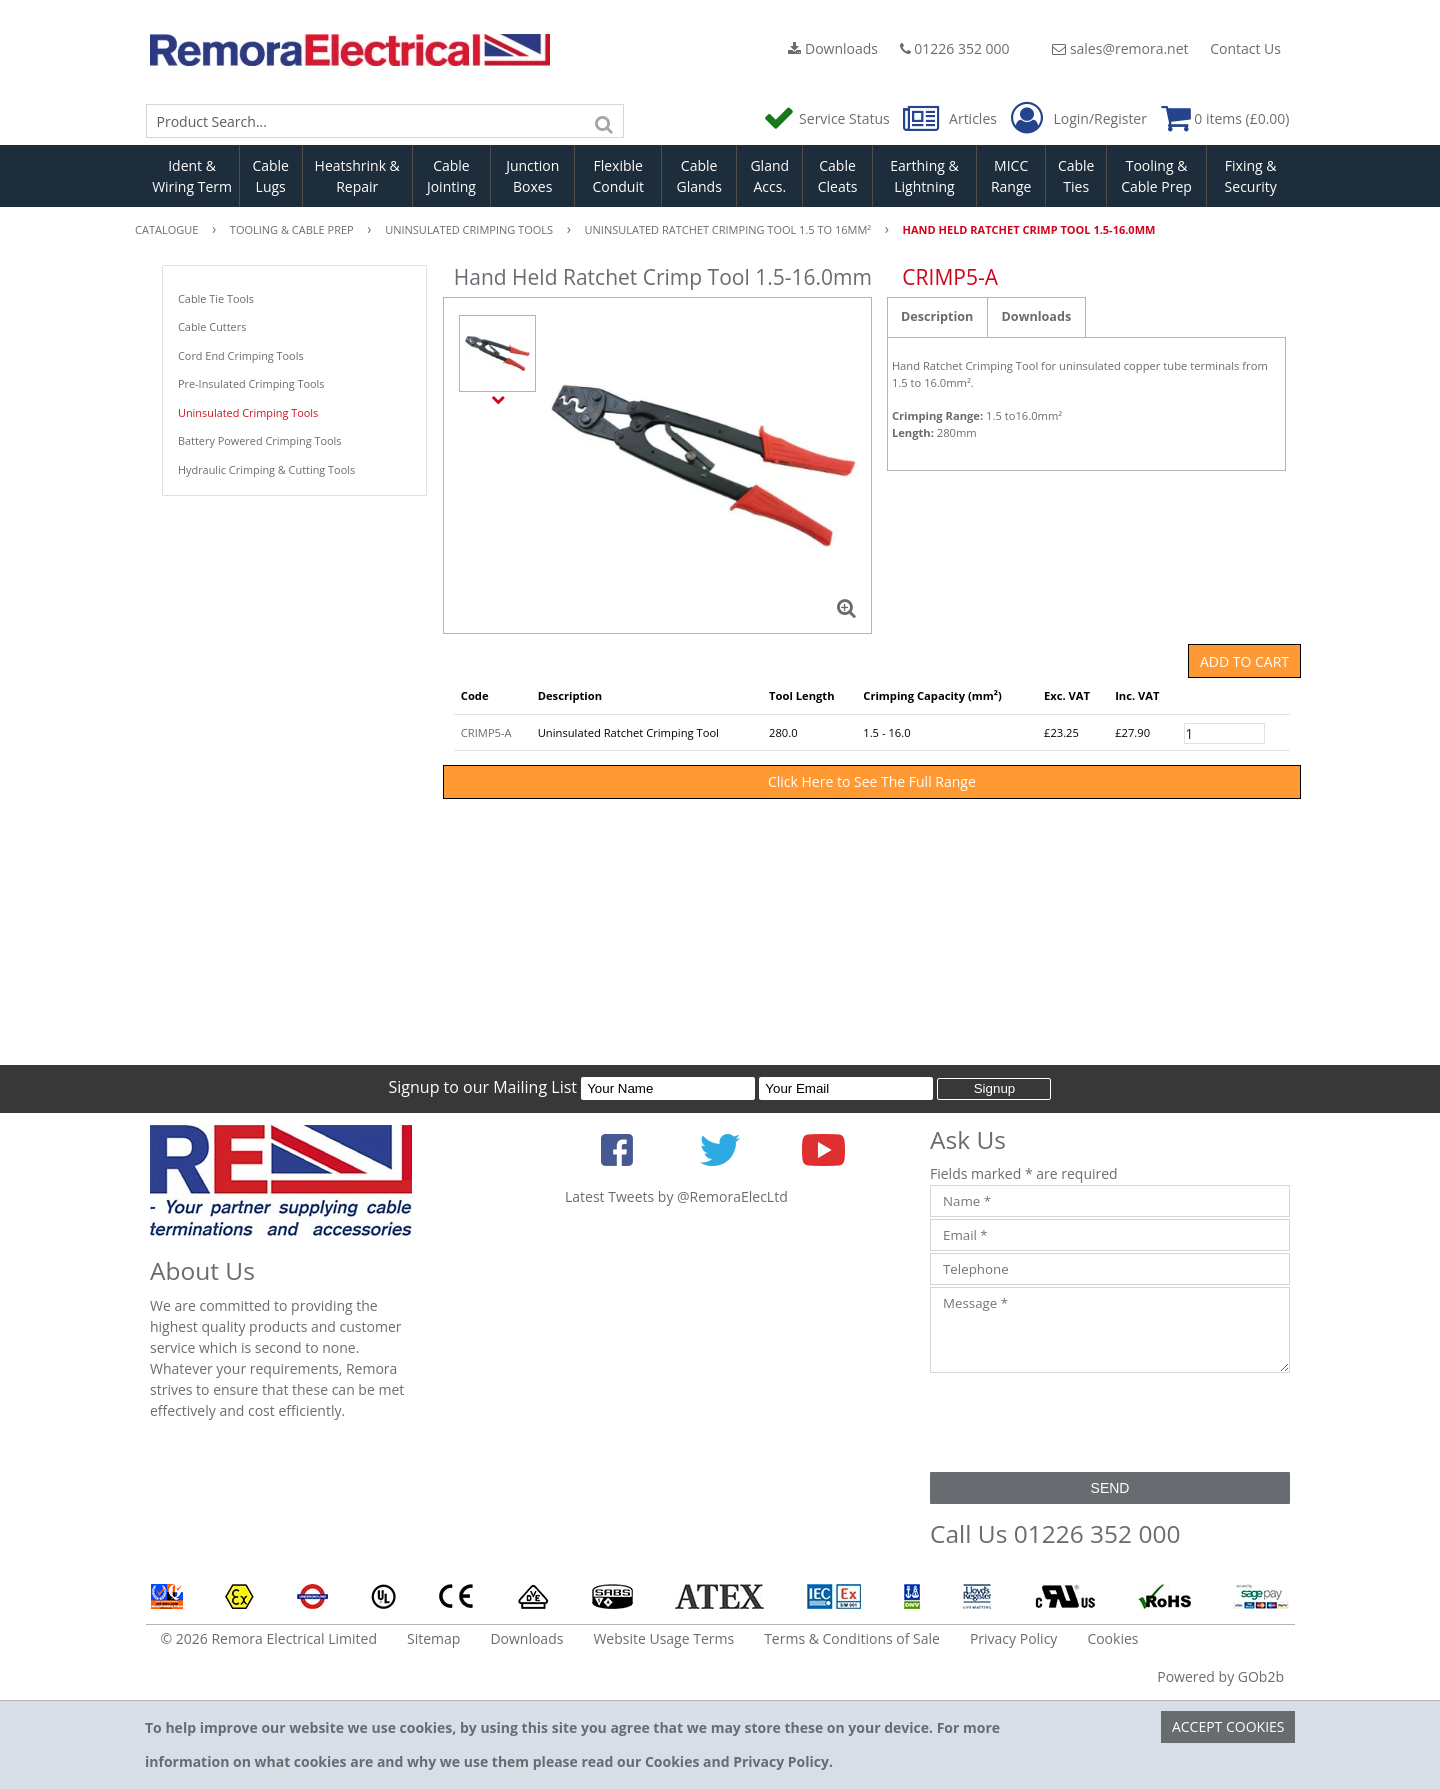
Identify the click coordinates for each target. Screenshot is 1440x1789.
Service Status (828, 118)
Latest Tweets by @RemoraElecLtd (676, 1196)
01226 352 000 (955, 48)
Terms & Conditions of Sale (852, 1638)
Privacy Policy (1013, 1638)
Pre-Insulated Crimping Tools (251, 383)
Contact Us (1245, 48)
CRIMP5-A (486, 732)
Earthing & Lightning (924, 176)
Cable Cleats (838, 176)
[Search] (604, 121)
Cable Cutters (212, 326)
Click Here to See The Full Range (872, 781)
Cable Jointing (451, 176)
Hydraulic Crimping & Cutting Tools (266, 469)
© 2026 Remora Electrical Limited (269, 1638)
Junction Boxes (532, 176)
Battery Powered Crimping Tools (259, 440)
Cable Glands (698, 176)
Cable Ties (1076, 176)
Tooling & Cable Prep (1156, 176)
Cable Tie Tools (216, 298)
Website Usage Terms (663, 1638)
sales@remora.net (1120, 48)
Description (937, 316)
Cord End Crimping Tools (241, 355)
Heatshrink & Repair (357, 176)
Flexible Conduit (618, 176)
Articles (951, 118)
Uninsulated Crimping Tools (248, 412)
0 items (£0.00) (1225, 118)
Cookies (1112, 1638)
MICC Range (1011, 176)
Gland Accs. (769, 176)
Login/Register (1079, 119)
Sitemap (433, 1638)
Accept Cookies (1228, 1726)
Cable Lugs (270, 176)
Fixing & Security (1251, 176)
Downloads (833, 48)
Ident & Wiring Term (192, 176)
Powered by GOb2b (1220, 1676)
